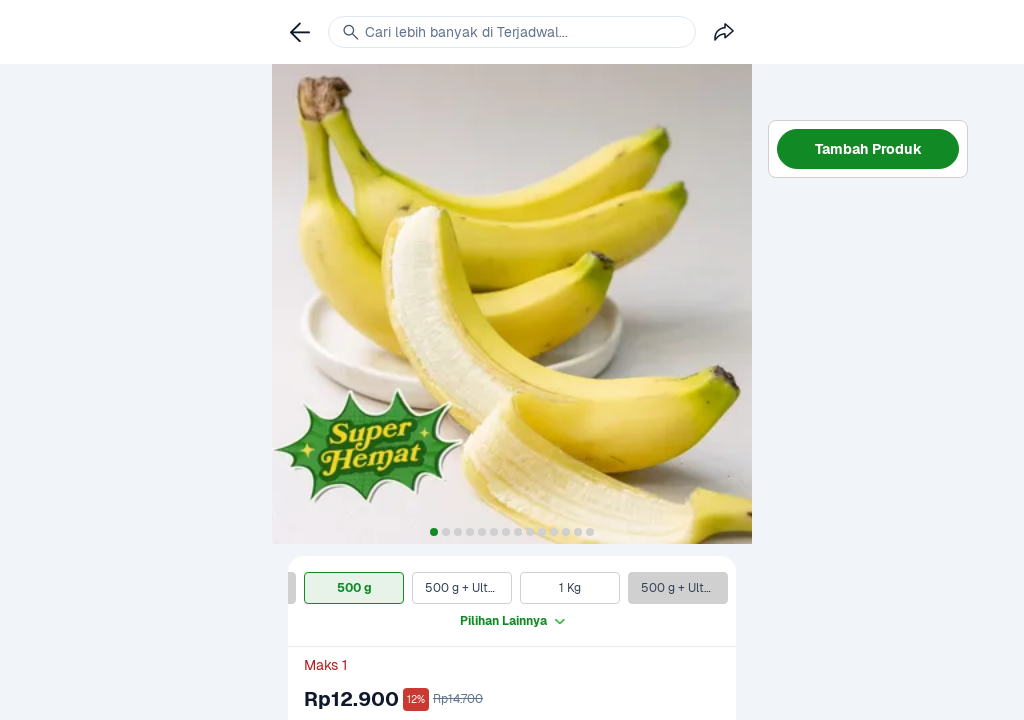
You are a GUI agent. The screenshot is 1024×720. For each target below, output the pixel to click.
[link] (300, 32)
